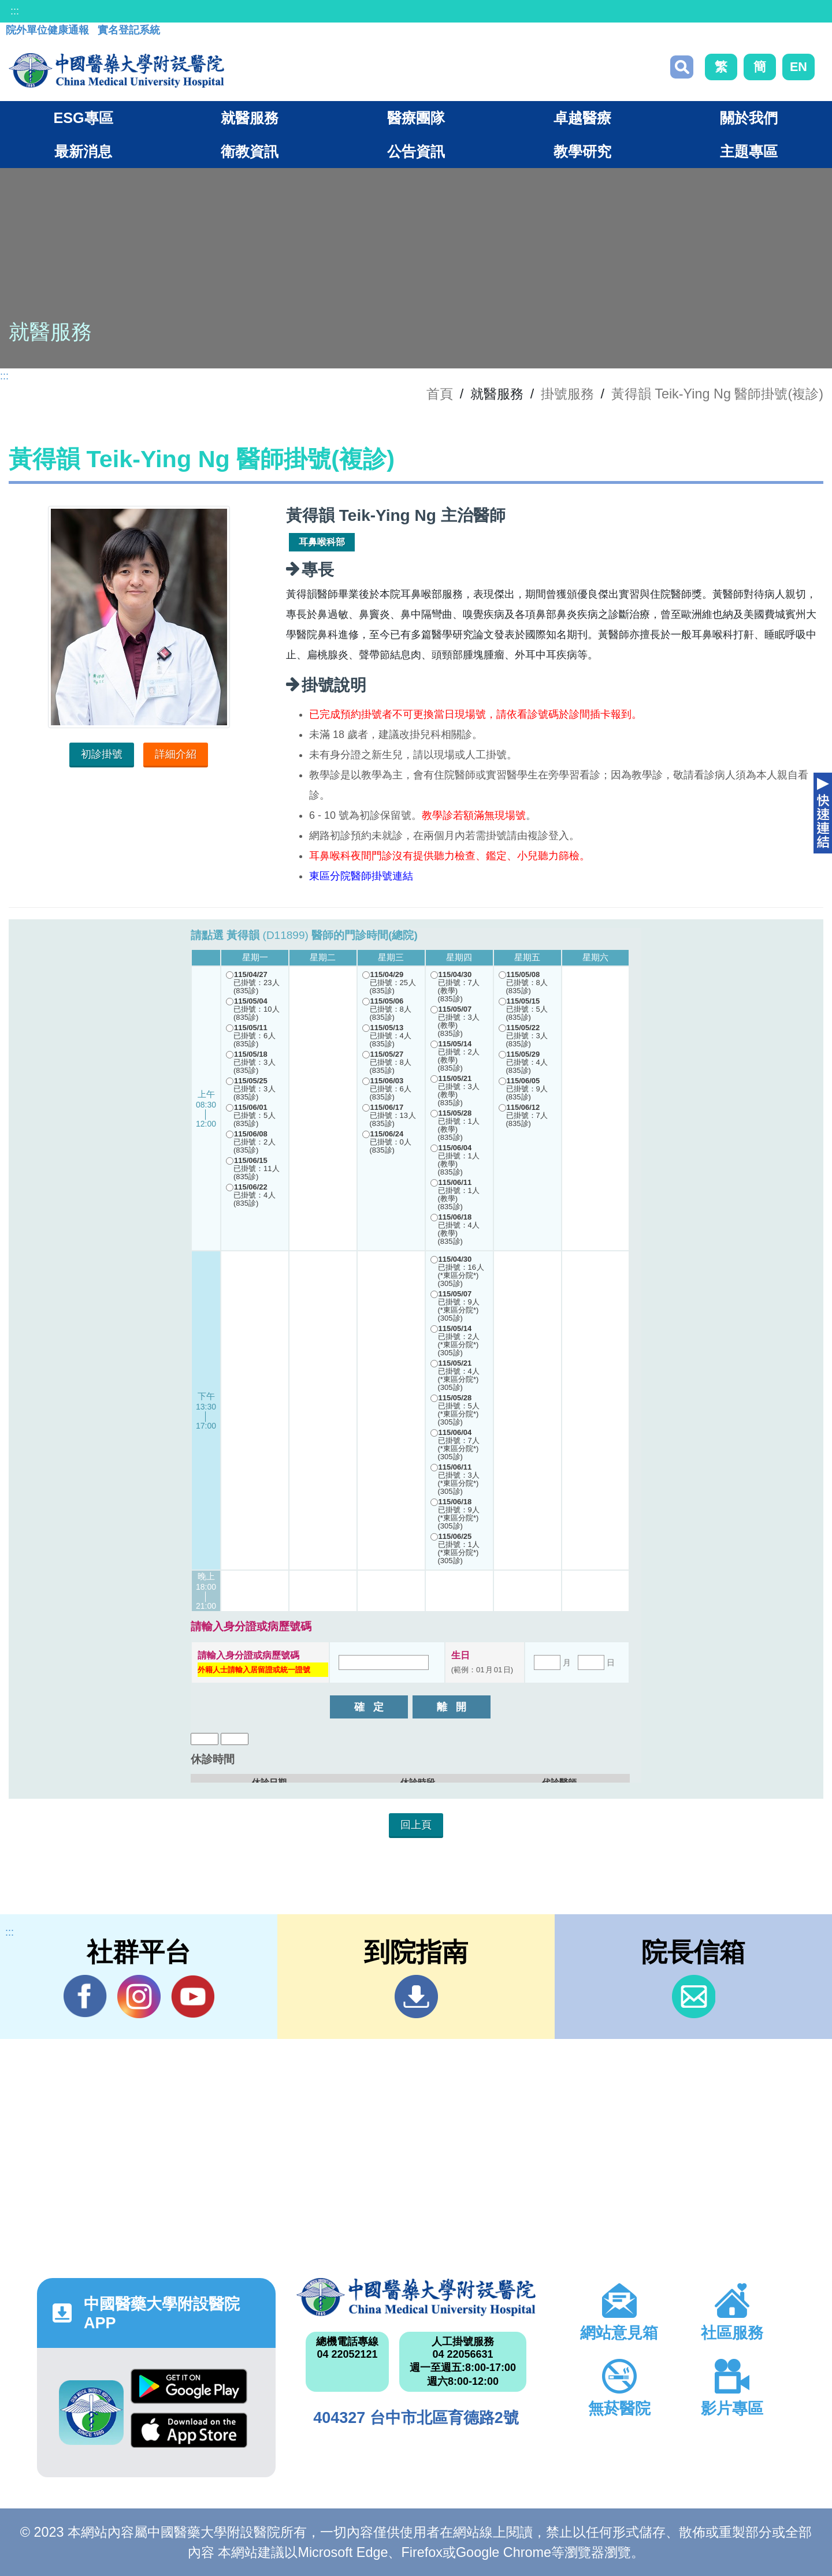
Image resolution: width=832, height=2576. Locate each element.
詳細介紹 (175, 754)
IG (139, 1996)
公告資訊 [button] (416, 151)
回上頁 (416, 1825)
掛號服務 (567, 393)
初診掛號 (101, 754)
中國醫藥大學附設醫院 (415, 2297)
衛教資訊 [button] (249, 151)
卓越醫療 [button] (582, 118)
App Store (189, 2430)
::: (14, 11)
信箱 (693, 1996)
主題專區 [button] (749, 151)
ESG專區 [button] (83, 118)
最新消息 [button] (83, 151)
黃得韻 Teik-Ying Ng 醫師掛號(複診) (717, 393)
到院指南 (416, 1996)
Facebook (85, 1996)
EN (798, 66)
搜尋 (681, 67)
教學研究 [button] (582, 151)
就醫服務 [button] (249, 118)
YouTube (192, 1996)
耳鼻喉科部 (322, 542)
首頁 (439, 393)
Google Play (189, 2386)
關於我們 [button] (749, 118)
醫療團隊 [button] (416, 118)
